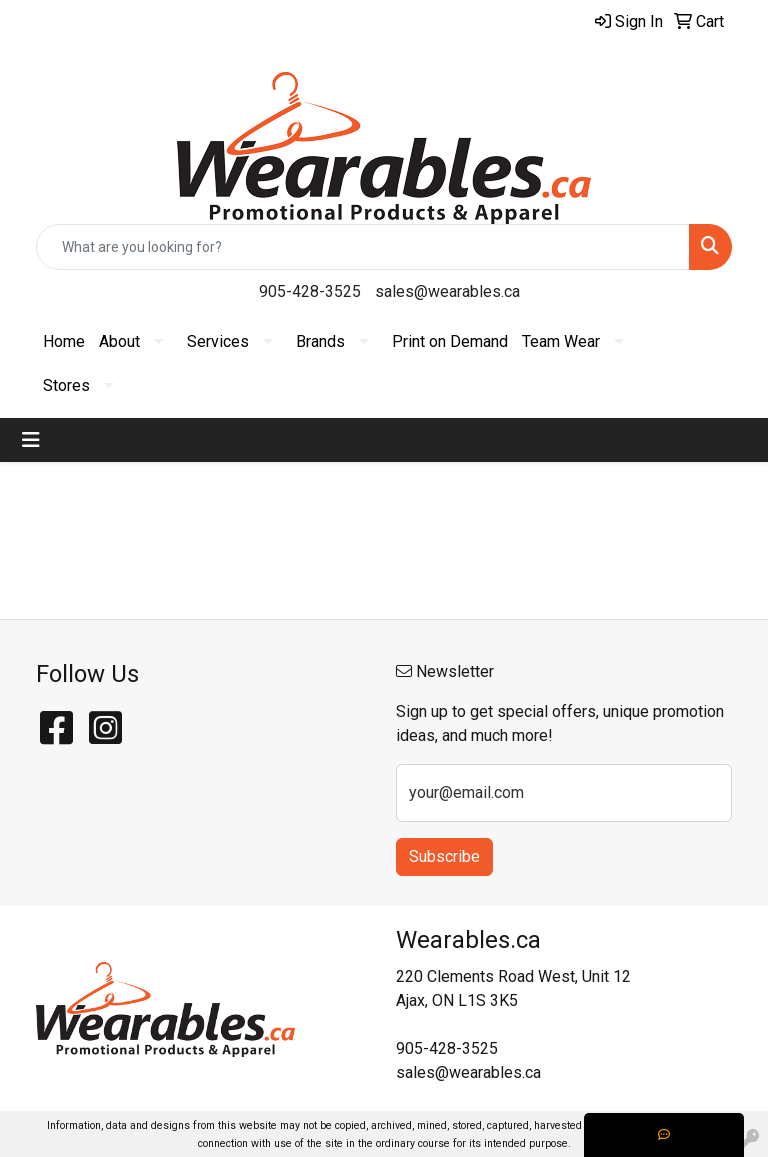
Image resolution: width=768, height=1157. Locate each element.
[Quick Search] (363, 247)
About (119, 341)
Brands (320, 341)
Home (64, 341)
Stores (66, 385)
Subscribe (444, 856)
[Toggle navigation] (31, 440)
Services (218, 341)
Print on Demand (450, 341)
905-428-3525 (310, 291)
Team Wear (561, 341)
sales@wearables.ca (447, 291)
